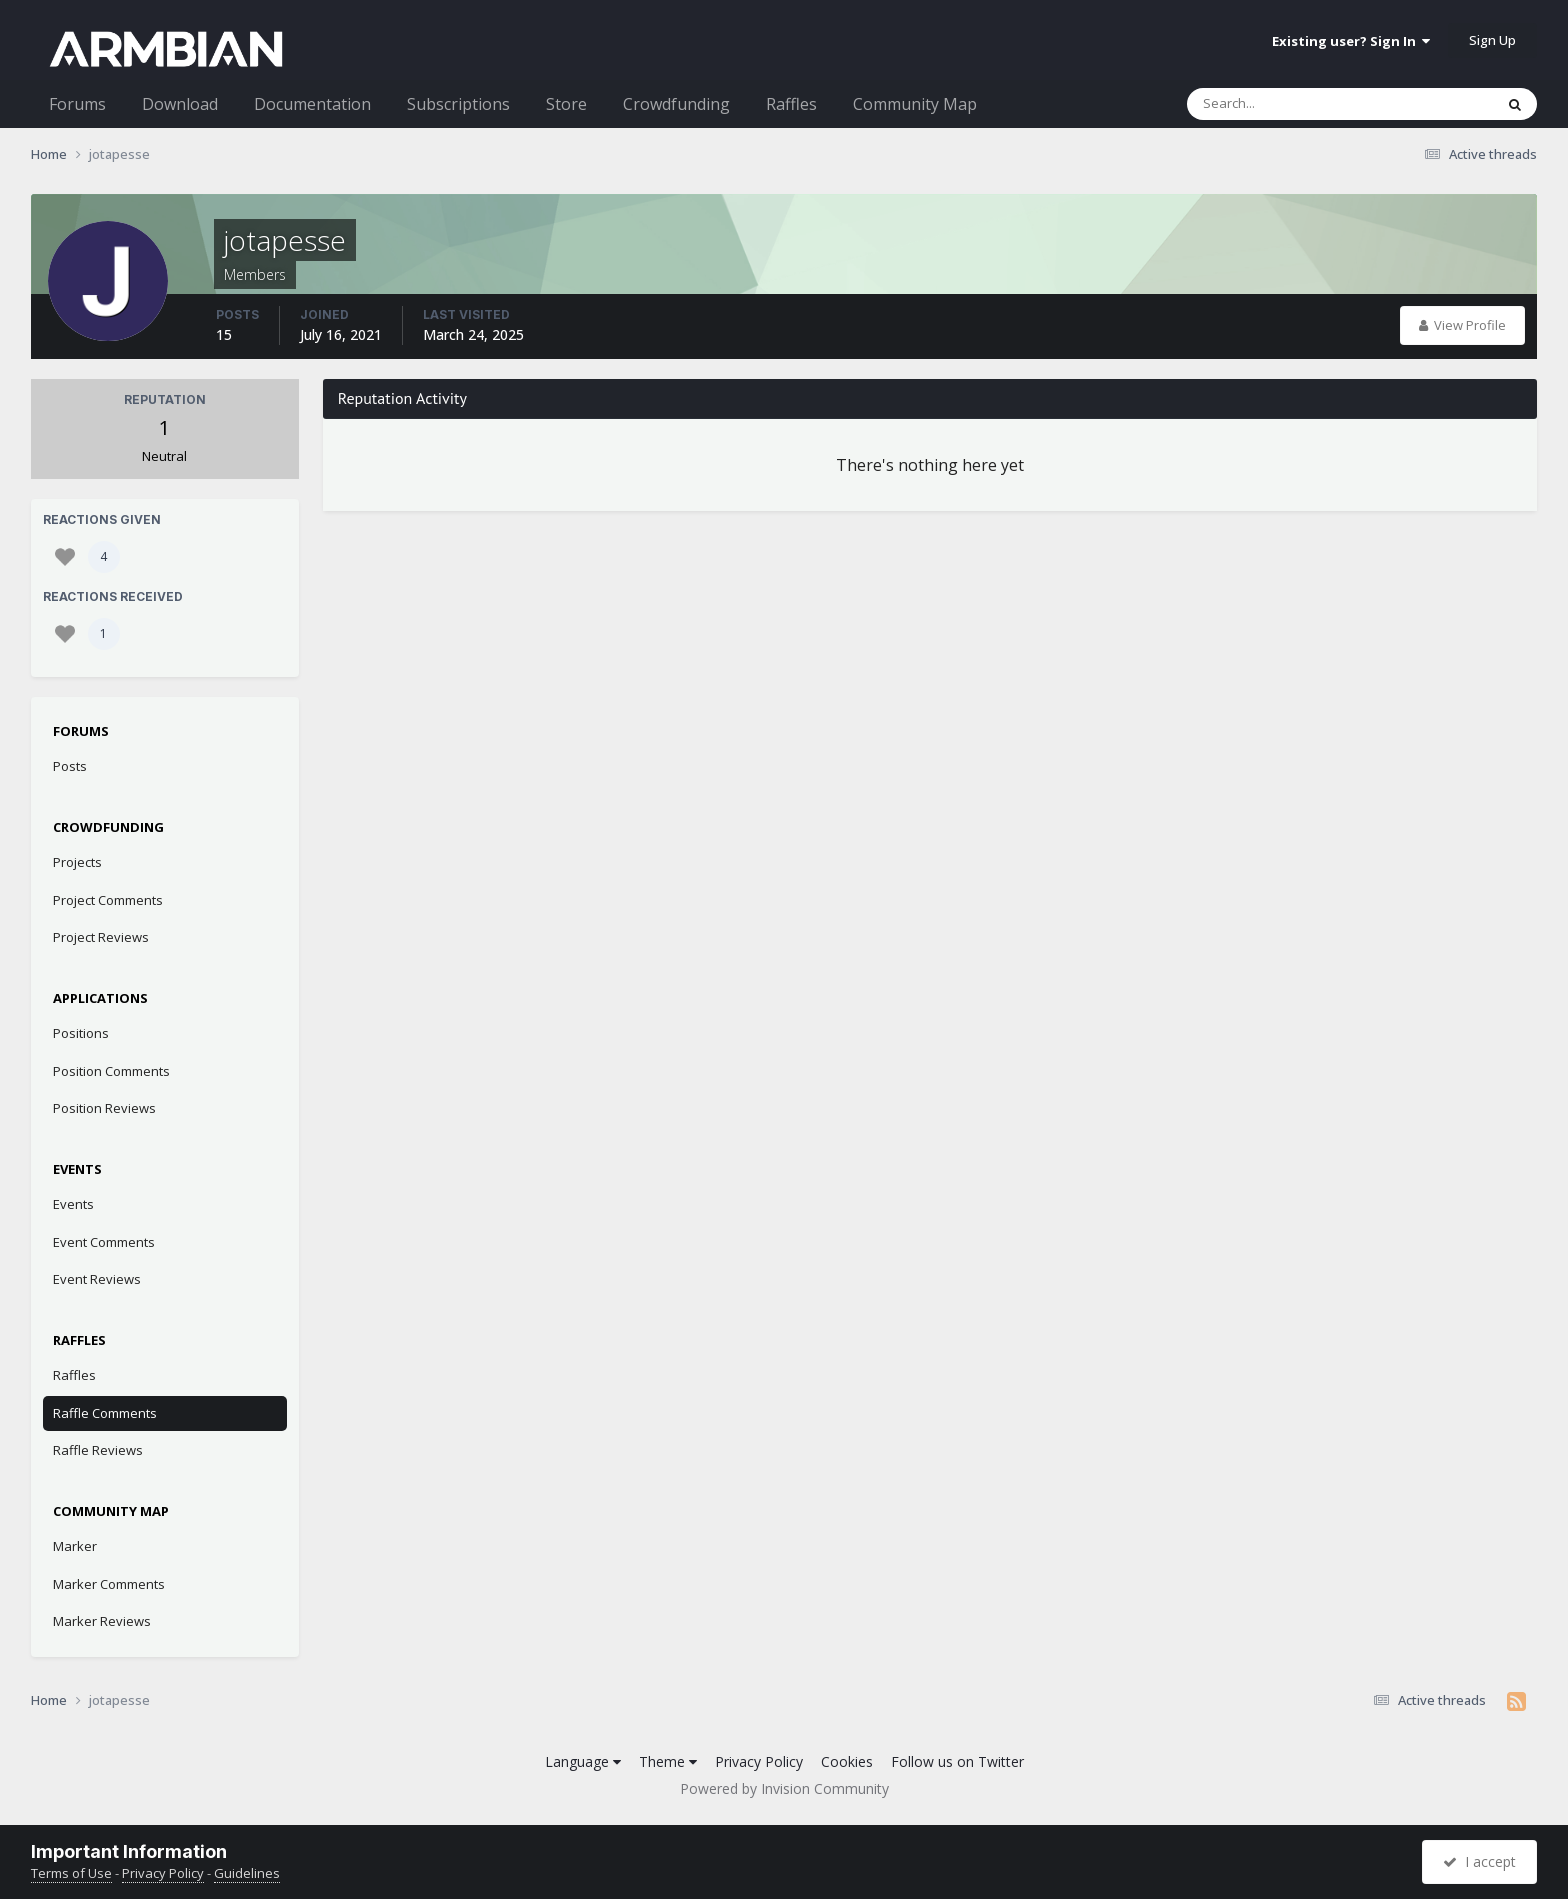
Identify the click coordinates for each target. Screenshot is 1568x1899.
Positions (81, 1033)
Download (180, 104)
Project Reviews (101, 937)
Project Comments (108, 900)
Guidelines (247, 1873)
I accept (1479, 1861)
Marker (75, 1546)
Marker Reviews (102, 1621)
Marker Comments (109, 1584)
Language (583, 1761)
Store (566, 104)
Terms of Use (71, 1873)
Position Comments (111, 1071)
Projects (77, 862)
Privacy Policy (759, 1761)
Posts (70, 766)
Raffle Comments (105, 1413)
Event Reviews (97, 1279)
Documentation (312, 104)
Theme (668, 1761)
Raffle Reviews (98, 1450)
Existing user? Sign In (1351, 41)
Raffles (791, 104)
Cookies (847, 1761)
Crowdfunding (676, 104)
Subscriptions (458, 104)
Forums (77, 104)
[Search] (1288, 104)
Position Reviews (104, 1108)
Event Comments (104, 1242)
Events (73, 1204)
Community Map (915, 104)
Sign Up (1492, 40)
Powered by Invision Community (784, 1788)
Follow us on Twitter (957, 1761)
